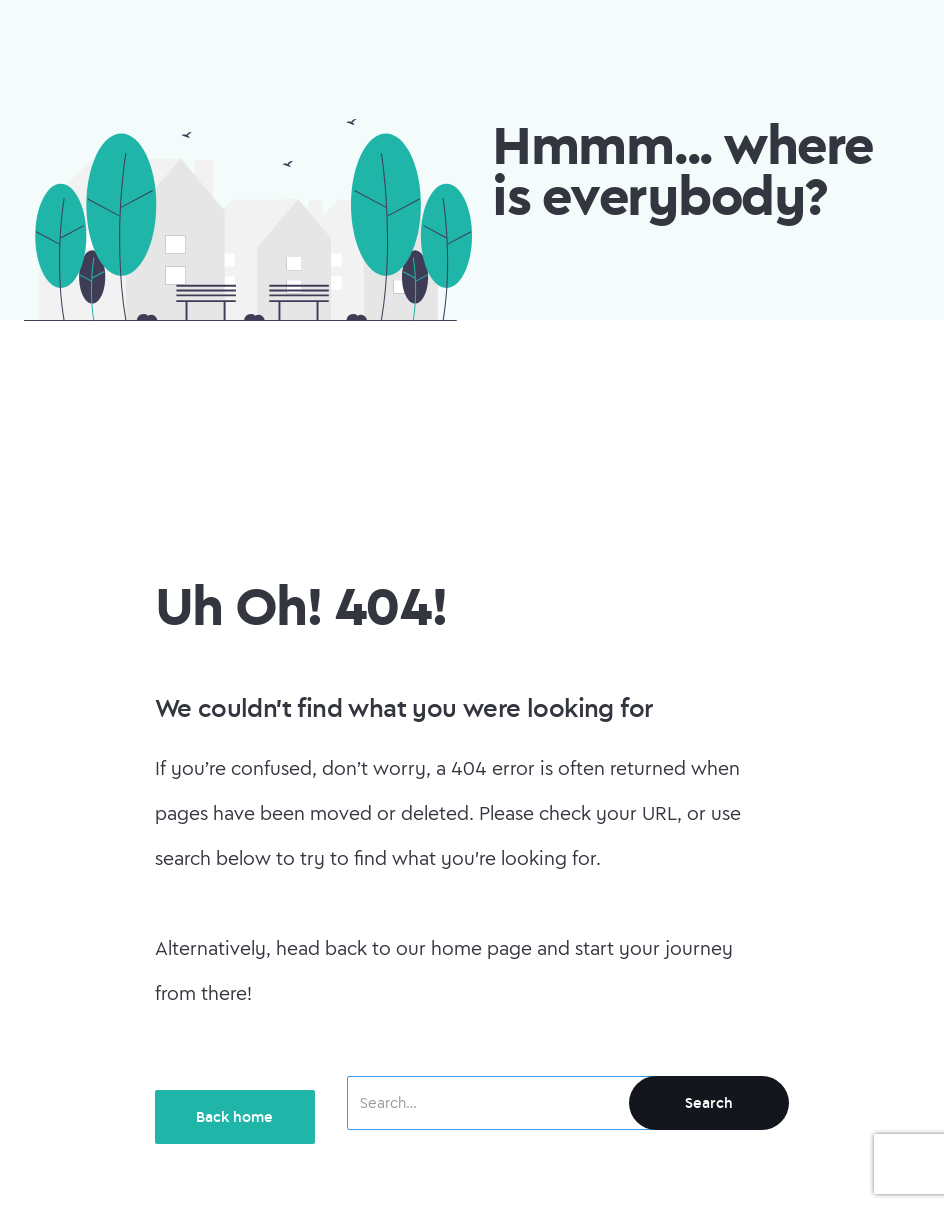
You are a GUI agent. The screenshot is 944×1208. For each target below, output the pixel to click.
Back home (234, 1116)
